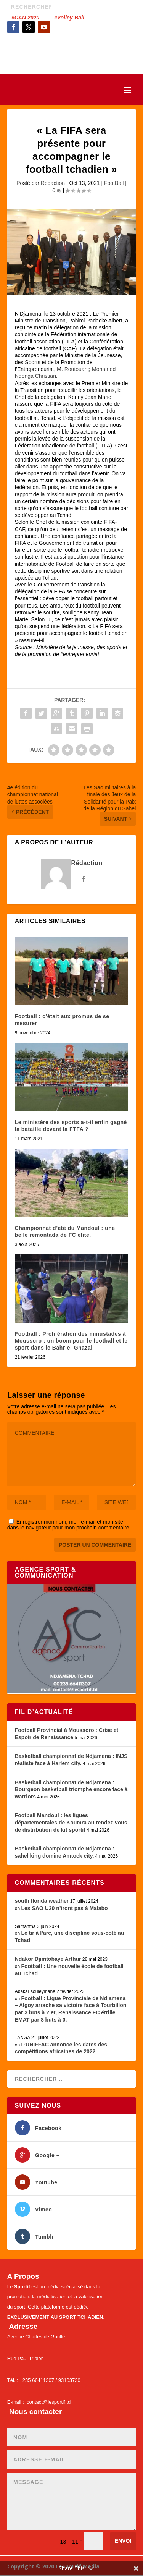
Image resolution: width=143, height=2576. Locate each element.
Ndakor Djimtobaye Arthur (48, 1959)
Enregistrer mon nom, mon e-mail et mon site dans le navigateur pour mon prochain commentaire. (69, 1525)
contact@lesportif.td (49, 2402)
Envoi (123, 2541)
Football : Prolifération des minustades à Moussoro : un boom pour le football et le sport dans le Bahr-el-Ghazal (71, 1341)
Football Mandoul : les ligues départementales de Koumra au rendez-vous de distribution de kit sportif (71, 1822)
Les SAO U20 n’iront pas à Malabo (64, 1908)
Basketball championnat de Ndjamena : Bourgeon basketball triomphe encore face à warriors (71, 1789)
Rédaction (53, 183)
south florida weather (42, 1901)
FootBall (114, 183)
